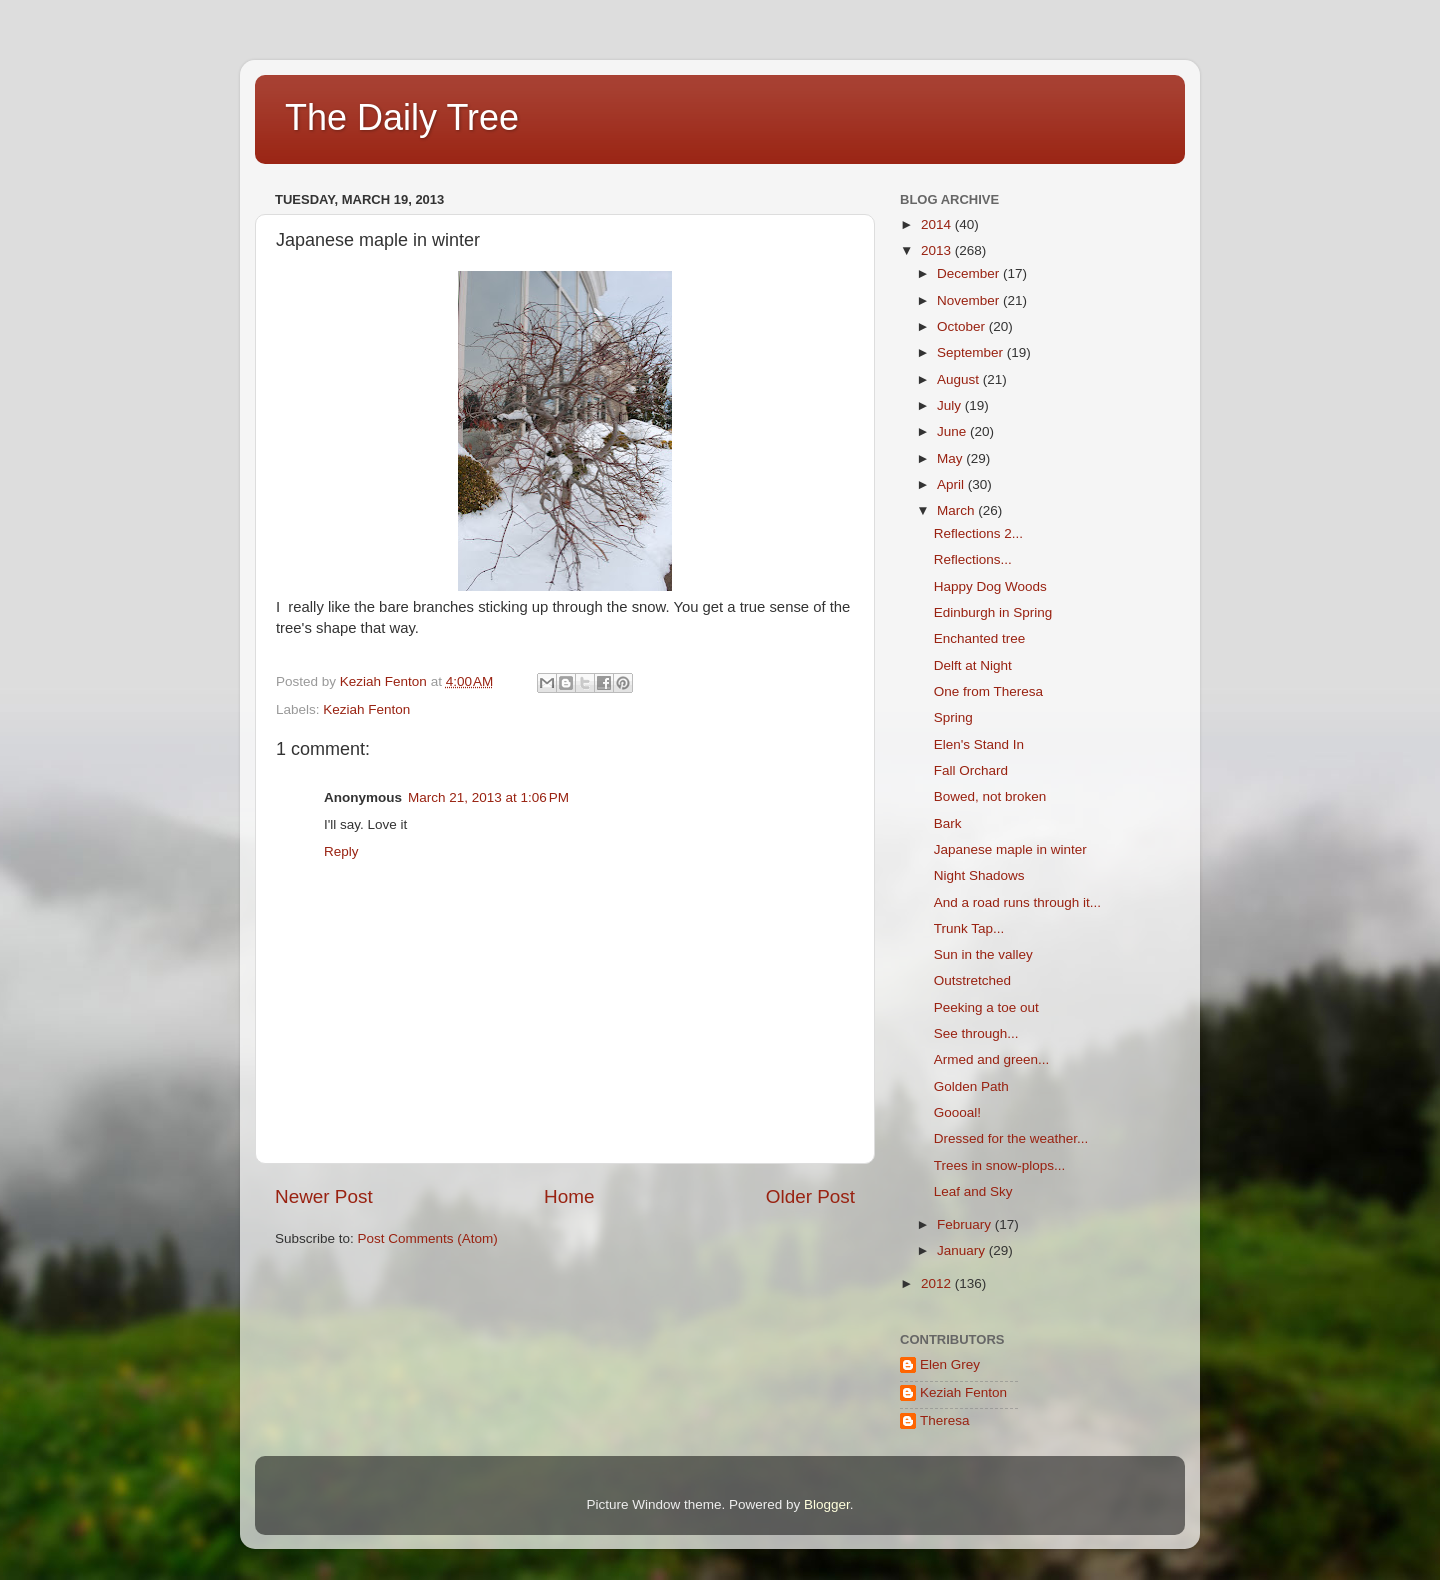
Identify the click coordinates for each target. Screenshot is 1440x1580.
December (970, 273)
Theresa (945, 1420)
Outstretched (972, 980)
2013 (938, 250)
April (952, 484)
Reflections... (973, 559)
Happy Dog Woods (990, 586)
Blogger (827, 1504)
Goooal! (957, 1112)
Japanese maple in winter (1010, 849)
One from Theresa (988, 691)
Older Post (810, 1196)
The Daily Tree (402, 117)
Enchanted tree (980, 638)
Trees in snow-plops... (1000, 1165)
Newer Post (324, 1196)
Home (569, 1196)
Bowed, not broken (990, 796)
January (963, 1250)
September (972, 352)
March (957, 510)
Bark (948, 823)
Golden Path (971, 1086)
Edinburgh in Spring (993, 612)
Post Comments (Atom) (428, 1238)
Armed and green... (992, 1059)
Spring (953, 717)
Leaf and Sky (973, 1191)
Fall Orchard (971, 770)
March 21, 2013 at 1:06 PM (488, 797)
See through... (976, 1033)
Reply (341, 851)
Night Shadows (979, 875)
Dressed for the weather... (1011, 1138)
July (951, 405)
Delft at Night (973, 665)
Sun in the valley (983, 954)
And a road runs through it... (1017, 902)
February (966, 1224)
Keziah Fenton (366, 709)
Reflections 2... (978, 533)
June (953, 431)
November (970, 300)
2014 (938, 224)
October (963, 326)
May (951, 458)
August (960, 379)
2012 (938, 1283)
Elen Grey (950, 1364)
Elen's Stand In (979, 744)
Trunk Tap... (969, 928)
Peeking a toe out (986, 1007)
